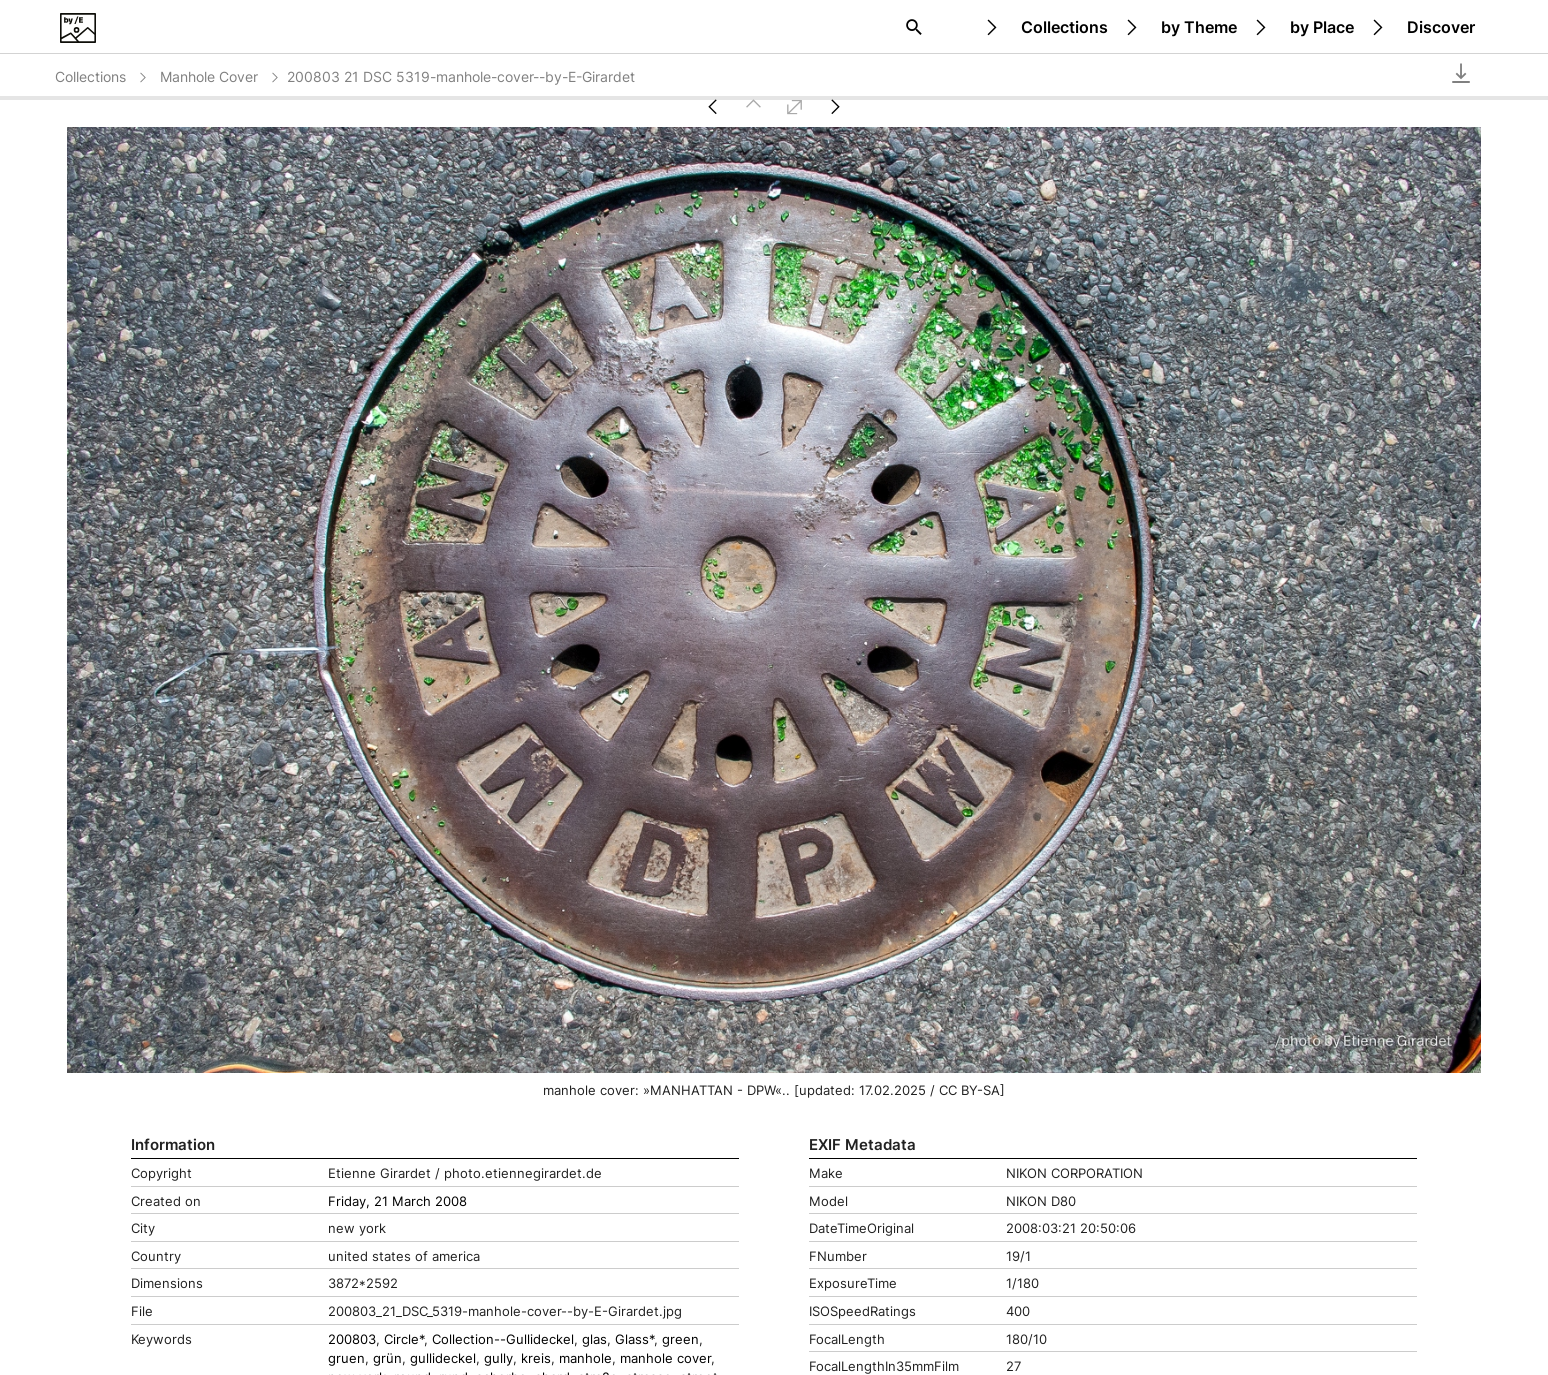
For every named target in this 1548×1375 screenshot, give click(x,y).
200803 (352, 1339)
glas (594, 1339)
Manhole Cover (221, 76)
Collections (1064, 27)
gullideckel (443, 1358)
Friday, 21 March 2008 (397, 1201)
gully (498, 1358)
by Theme (1199, 27)
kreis (536, 1358)
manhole (585, 1358)
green (680, 1339)
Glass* (634, 1339)
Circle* (404, 1339)
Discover (1441, 27)
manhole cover (665, 1358)
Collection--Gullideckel (503, 1339)
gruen (346, 1358)
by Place (1322, 27)
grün (387, 1358)
